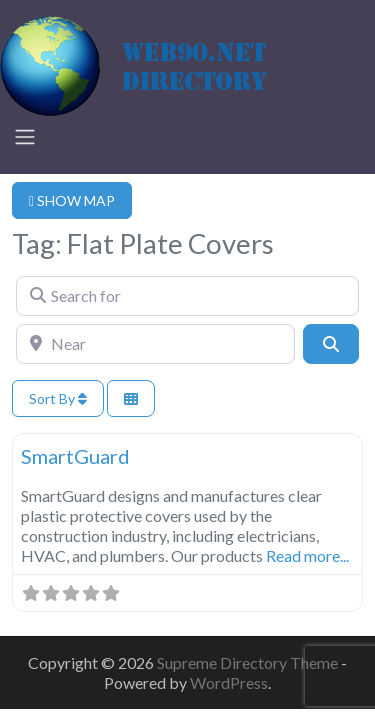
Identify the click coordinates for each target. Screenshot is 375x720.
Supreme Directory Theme (249, 662)
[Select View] (131, 398)
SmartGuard (75, 456)
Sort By (58, 398)
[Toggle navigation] (25, 137)
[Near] (155, 344)
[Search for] (187, 296)
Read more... (307, 555)
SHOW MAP (72, 200)
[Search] (331, 344)
